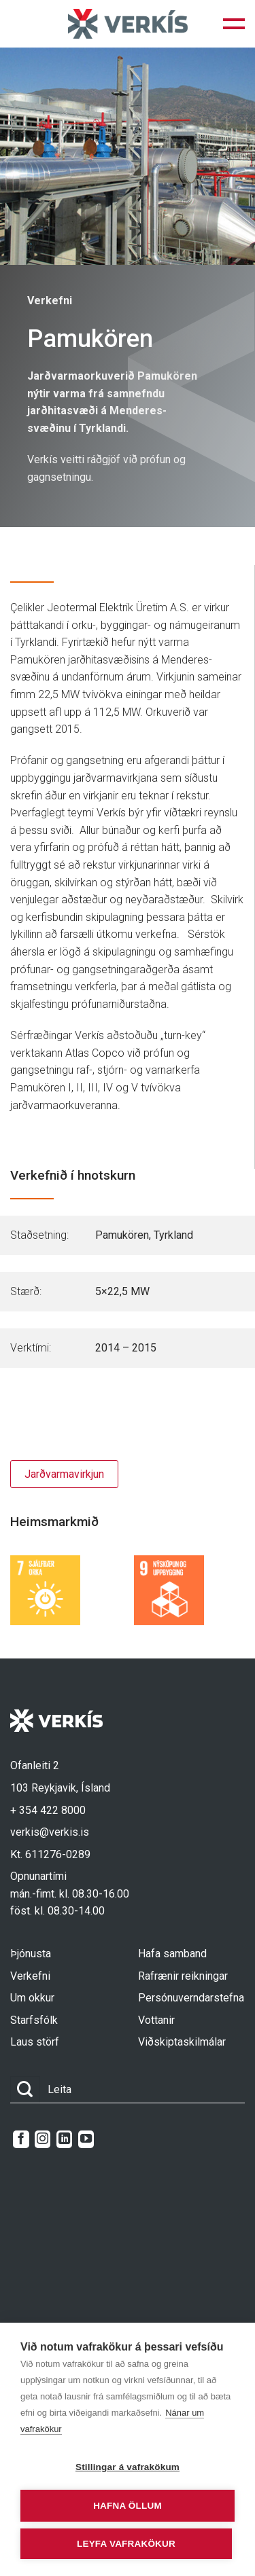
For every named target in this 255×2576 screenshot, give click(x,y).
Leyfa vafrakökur (126, 2544)
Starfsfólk (34, 2020)
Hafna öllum (127, 2506)
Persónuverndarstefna (191, 1997)
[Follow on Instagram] (42, 2139)
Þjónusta (30, 1953)
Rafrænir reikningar (183, 1976)
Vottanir (156, 2020)
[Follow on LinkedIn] (64, 2139)
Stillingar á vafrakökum (127, 2467)
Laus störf (34, 2041)
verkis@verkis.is (49, 1832)
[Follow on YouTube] (86, 2139)
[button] (234, 24)
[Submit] (25, 2089)
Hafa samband (172, 1953)
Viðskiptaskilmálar (182, 2041)
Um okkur (32, 1997)
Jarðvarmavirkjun (64, 1474)
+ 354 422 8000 (48, 1810)
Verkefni (30, 1976)
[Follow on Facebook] (21, 2139)
